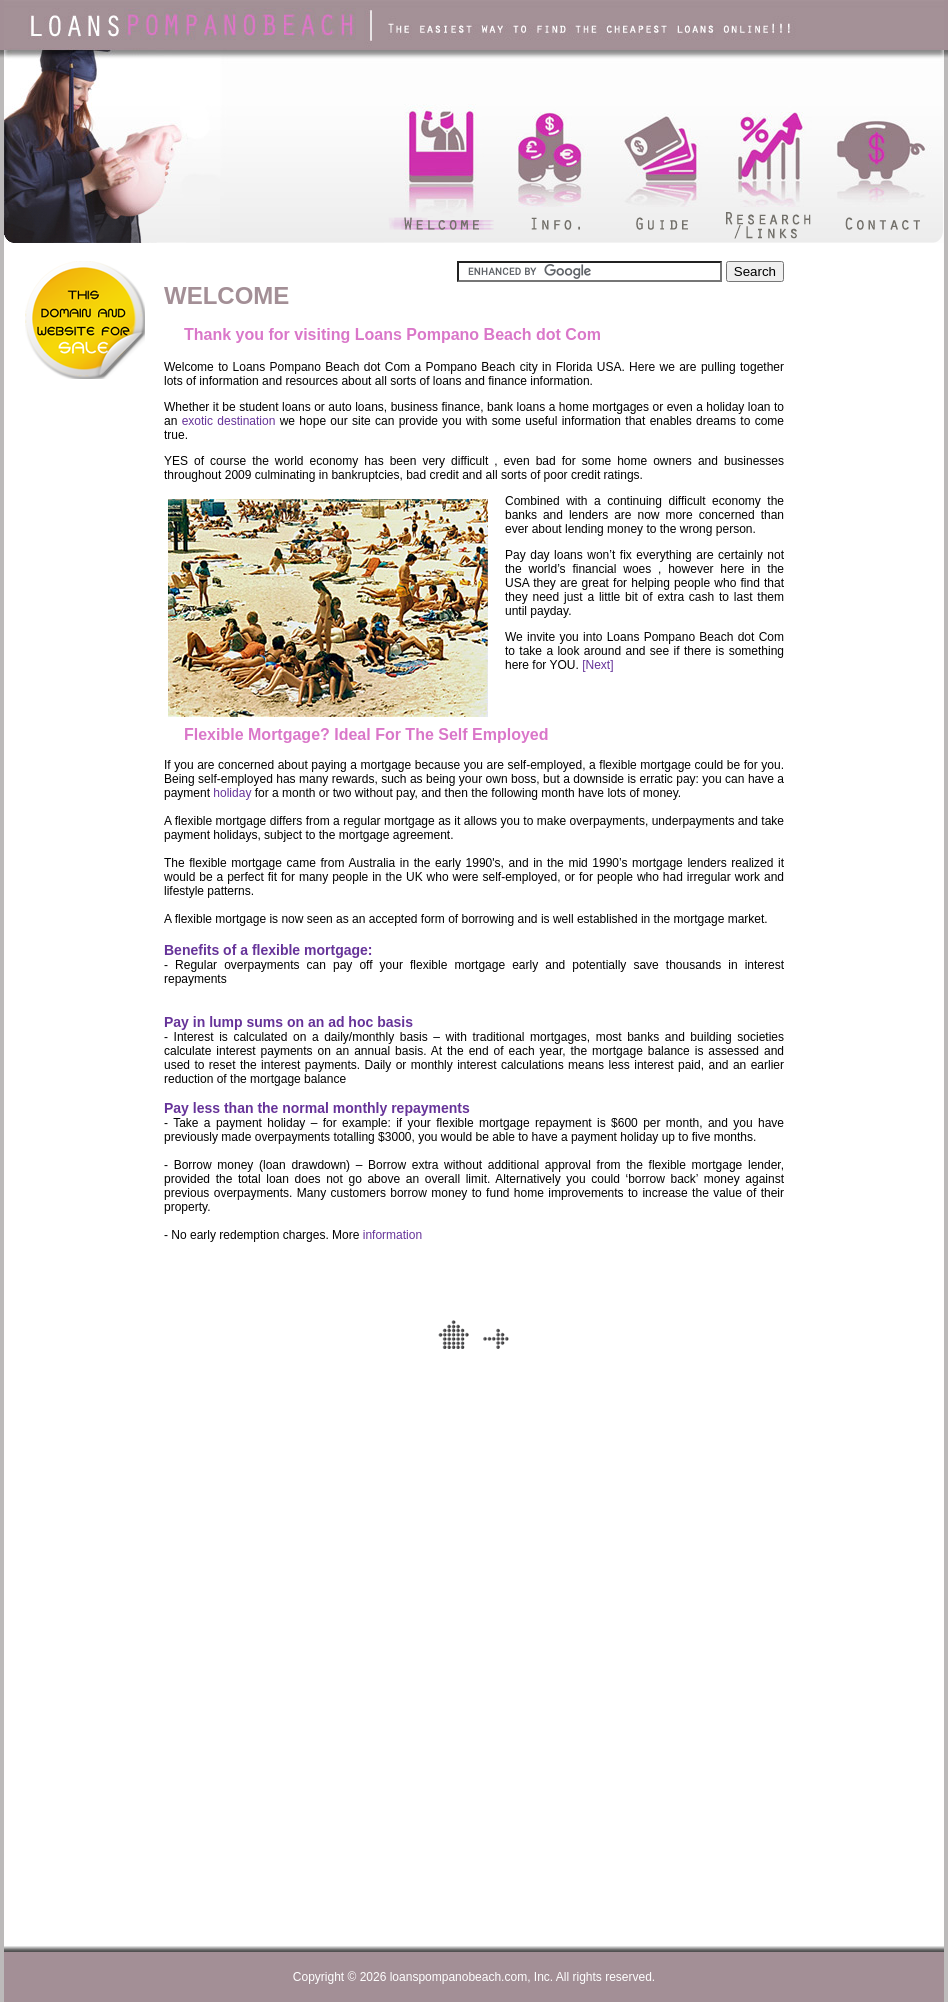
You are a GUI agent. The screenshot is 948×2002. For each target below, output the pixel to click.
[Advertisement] (76, 517)
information (392, 1235)
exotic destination (229, 421)
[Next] (597, 665)
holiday (232, 793)
